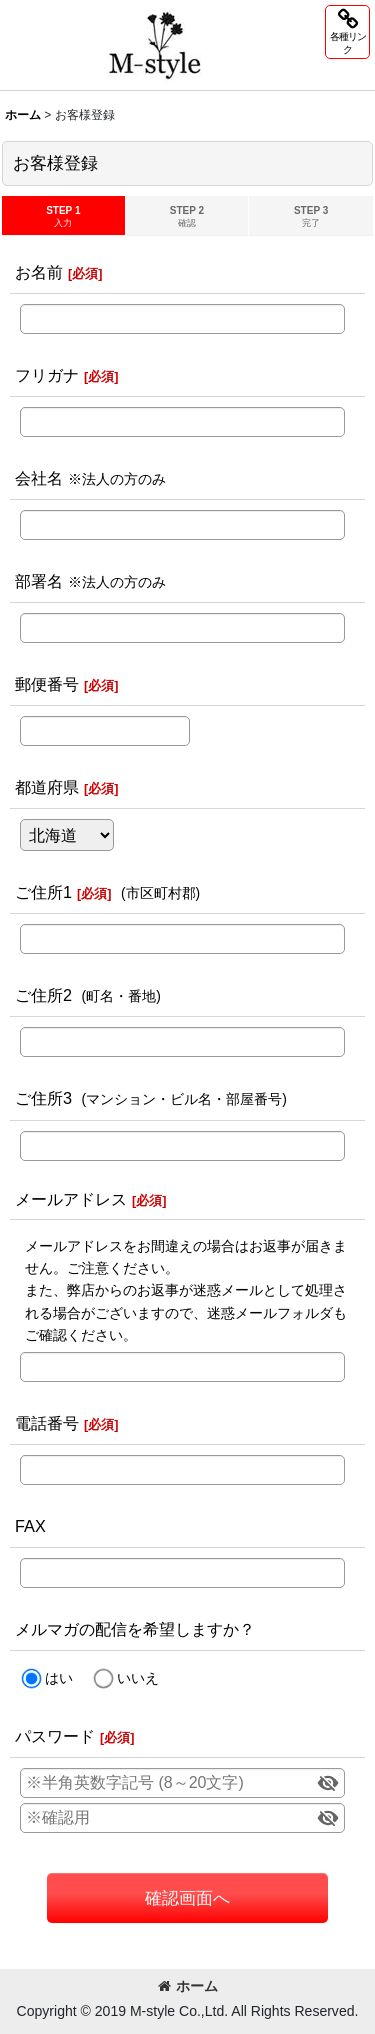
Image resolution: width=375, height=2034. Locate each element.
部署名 (39, 581)
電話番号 (47, 1423)
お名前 (39, 272)
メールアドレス (71, 1199)
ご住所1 (43, 892)
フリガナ (47, 375)
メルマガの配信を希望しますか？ (135, 1629)
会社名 (39, 478)
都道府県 (47, 787)
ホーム (188, 1986)
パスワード (55, 1736)
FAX (30, 1526)
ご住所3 (43, 1098)
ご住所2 (43, 995)
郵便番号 (47, 684)
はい (59, 1678)
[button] (347, 32)
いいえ (138, 1678)
